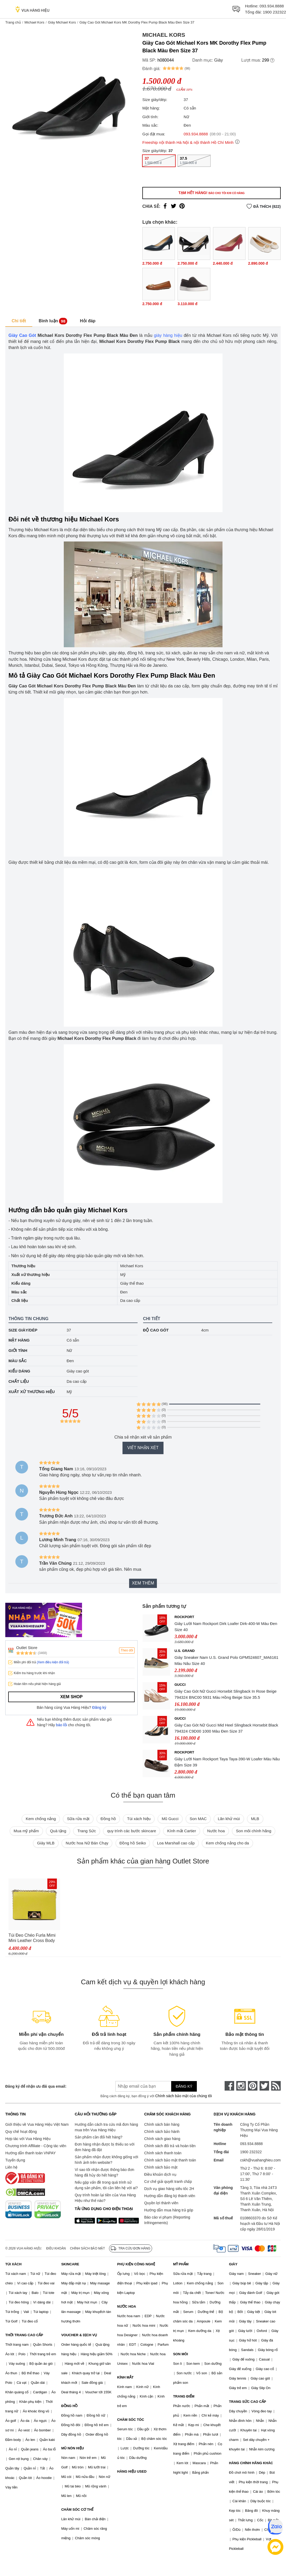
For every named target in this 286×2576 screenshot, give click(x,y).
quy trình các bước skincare (131, 1831)
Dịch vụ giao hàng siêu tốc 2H (169, 2189)
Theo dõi (127, 1650)
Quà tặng (58, 1831)
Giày (218, 60)
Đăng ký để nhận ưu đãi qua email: (35, 2086)
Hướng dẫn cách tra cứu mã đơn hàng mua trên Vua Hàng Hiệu (106, 2127)
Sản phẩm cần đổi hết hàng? (98, 2137)
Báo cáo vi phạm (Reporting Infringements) (167, 2220)
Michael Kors (34, 22)
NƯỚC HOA (126, 2306)
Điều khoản (56, 2248)
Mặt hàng (19, 1340)
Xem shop (71, 1697)
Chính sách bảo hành (161, 2131)
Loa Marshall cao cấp (175, 1843)
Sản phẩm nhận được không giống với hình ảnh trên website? (106, 2160)
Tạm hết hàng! (211, 193)
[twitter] (264, 2086)
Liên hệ (11, 2167)
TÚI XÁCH (13, 2264)
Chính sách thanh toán (162, 2153)
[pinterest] (252, 2086)
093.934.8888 (272, 6)
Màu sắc (17, 1360)
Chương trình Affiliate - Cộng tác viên (35, 2146)
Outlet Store (26, 1647)
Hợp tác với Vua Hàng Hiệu (28, 2139)
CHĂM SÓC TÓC (130, 2420)
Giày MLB (46, 1843)
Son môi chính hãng (253, 1831)
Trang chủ (13, 22)
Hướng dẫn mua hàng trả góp (168, 2210)
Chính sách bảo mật (161, 2167)
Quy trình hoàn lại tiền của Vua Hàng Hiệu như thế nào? (105, 2198)
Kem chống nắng (41, 1818)
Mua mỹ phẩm (26, 1831)
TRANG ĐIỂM (183, 2396)
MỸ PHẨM (180, 2264)
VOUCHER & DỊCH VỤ (79, 2335)
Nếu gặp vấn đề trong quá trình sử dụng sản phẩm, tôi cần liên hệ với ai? (106, 2185)
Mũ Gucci (170, 1818)
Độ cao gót (156, 1330)
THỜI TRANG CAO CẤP (24, 2335)
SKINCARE (70, 2264)
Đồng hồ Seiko (133, 1843)
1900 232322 (274, 12)
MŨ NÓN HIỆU (72, 2448)
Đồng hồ (108, 1818)
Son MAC (198, 1818)
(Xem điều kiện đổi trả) (53, 1662)
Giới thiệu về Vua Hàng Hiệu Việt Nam (37, 2124)
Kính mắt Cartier (181, 1831)
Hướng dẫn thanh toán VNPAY (30, 2153)
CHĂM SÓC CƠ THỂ (77, 2509)
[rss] (276, 2086)
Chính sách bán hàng (161, 2124)
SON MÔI (180, 2354)
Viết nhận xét (142, 1447)
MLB (255, 1818)
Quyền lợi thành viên (161, 2203)
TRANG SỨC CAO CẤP (247, 2402)
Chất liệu (18, 1381)
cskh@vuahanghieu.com (260, 2160)
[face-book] (229, 2086)
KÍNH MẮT (125, 2377)
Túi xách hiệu (139, 1818)
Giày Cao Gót (22, 335)
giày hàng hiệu (168, 335)
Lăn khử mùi (229, 1818)
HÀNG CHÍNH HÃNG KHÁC (251, 2463)
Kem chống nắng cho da (227, 1843)
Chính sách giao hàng (162, 2139)
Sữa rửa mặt (78, 1818)
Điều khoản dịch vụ (160, 2174)
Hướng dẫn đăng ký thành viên (169, 2196)
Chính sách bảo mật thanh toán (170, 2160)
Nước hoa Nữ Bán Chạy (87, 1843)
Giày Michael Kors (62, 22)
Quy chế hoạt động (21, 2131)
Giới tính (17, 1350)
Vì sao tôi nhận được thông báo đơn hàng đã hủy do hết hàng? (104, 2172)
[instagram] (241, 2086)
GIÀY (233, 2264)
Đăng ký (99, 1707)
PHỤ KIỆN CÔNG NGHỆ (136, 2264)
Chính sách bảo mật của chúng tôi (183, 2096)
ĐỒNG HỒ (69, 2406)
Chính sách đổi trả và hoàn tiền (170, 2146)
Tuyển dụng (15, 2160)
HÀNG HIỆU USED (132, 2471)
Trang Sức (86, 1831)
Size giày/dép (22, 1330)
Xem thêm (143, 1583)
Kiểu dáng (19, 1371)
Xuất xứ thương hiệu (31, 1391)
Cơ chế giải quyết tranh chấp (168, 2181)
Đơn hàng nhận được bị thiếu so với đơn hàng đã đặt (104, 2147)
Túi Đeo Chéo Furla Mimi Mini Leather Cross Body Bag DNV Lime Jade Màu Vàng (32, 1938)
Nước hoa (216, 1831)
